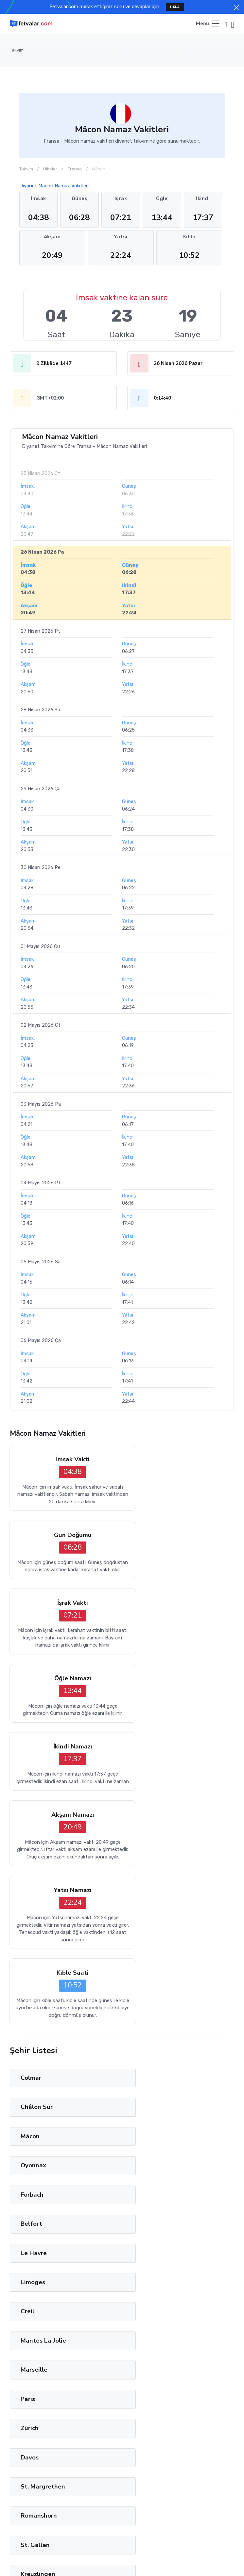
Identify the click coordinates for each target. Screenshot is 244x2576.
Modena (150, 2254)
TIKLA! (175, 6)
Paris (145, 1962)
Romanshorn (156, 2020)
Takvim (17, 50)
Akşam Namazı (180, 1620)
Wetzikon (35, 2079)
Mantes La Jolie (160, 1933)
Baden (30, 2108)
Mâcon (30, 1845)
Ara (20, 2454)
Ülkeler (50, 168)
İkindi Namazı (63, 1620)
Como (146, 2224)
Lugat (49, 2507)
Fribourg (33, 2195)
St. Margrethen (43, 2020)
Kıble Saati (181, 1703)
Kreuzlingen (155, 2050)
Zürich (30, 1991)
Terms (111, 2561)
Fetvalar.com (107, 2547)
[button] (225, 23)
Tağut (31, 2507)
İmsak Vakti (63, 1460)
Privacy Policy (67, 2467)
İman (15, 2507)
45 (169, 2347)
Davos (147, 1991)
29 (130, 2347)
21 (110, 2347)
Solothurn (35, 2166)
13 (91, 2347)
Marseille (34, 1962)
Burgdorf (34, 2137)
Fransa (75, 168)
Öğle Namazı (180, 1536)
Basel (146, 2137)
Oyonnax (151, 1845)
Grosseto (34, 2312)
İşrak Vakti (63, 1536)
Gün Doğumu (181, 1460)
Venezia (32, 2283)
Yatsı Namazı (63, 1703)
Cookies (159, 2561)
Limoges (150, 1903)
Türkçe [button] (84, 2561)
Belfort (149, 1874)
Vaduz (30, 2224)
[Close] (236, 7)
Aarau (147, 2108)
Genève (149, 2195)
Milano (30, 2254)
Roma (146, 2283)
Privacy (134, 2561)
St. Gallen (35, 2050)
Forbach (32, 1874)
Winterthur (155, 2079)
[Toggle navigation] (208, 24)
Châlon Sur (154, 1816)
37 (150, 2347)
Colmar (31, 1816)
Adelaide (151, 2312)
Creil (27, 1933)
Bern (144, 2166)
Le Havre (34, 1903)
